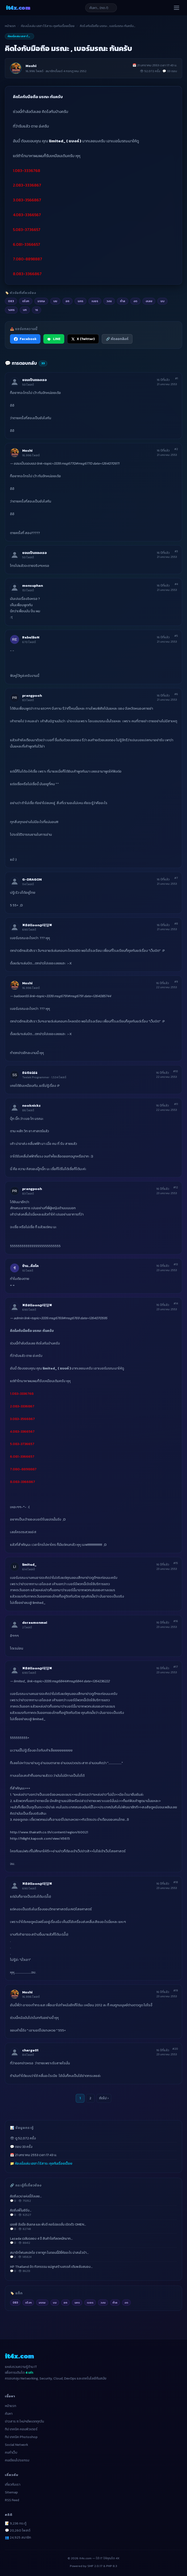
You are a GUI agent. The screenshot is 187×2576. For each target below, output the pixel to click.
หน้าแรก (10, 26)
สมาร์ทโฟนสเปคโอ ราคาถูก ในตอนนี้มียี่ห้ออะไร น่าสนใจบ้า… (93, 2254)
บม (54, 2302)
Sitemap (11, 2492)
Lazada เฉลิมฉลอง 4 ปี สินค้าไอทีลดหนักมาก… (93, 2240)
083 (15, 2302)
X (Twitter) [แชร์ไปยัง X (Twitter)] (83, 338)
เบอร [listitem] (95, 301)
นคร (77, 2302)
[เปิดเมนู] (176, 8)
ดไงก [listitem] (25, 301)
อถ (65, 2302)
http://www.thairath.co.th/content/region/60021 (49, 1832)
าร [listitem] (36, 309)
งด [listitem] (135, 301)
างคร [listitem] (11, 309)
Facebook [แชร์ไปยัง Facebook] (25, 338)
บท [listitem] (25, 309)
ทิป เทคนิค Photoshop (21, 2437)
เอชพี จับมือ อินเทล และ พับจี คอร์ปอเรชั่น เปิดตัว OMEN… (93, 2226)
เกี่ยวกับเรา (12, 2484)
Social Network (16, 2444)
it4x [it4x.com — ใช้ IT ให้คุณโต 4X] (18, 7)
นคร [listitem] (80, 301)
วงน (103, 2302)
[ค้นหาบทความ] (101, 7)
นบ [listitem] (162, 301)
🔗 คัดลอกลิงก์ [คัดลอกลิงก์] (117, 338)
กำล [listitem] (122, 301)
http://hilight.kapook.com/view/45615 (40, 1838)
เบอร (90, 2302)
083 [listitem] (11, 301)
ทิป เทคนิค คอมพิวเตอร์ (21, 2429)
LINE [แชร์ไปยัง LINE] (53, 338)
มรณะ (42, 2302)
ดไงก (28, 2302)
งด (126, 2302)
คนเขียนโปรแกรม (17, 2460)
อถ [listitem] (67, 301)
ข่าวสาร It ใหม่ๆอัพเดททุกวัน (24, 2421)
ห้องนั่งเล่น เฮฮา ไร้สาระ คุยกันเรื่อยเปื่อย (48, 26)
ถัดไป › (104, 2098)
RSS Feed (12, 2500)
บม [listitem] (55, 301)
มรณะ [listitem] (41, 301)
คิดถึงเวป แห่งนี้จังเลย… (93, 2198)
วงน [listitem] (109, 301)
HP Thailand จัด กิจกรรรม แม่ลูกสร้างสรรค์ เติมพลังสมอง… (93, 2268)
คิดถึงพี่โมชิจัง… (93, 2212)
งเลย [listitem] (149, 301)
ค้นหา (8, 2413)
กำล (114, 2302)
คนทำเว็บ (11, 2452)
